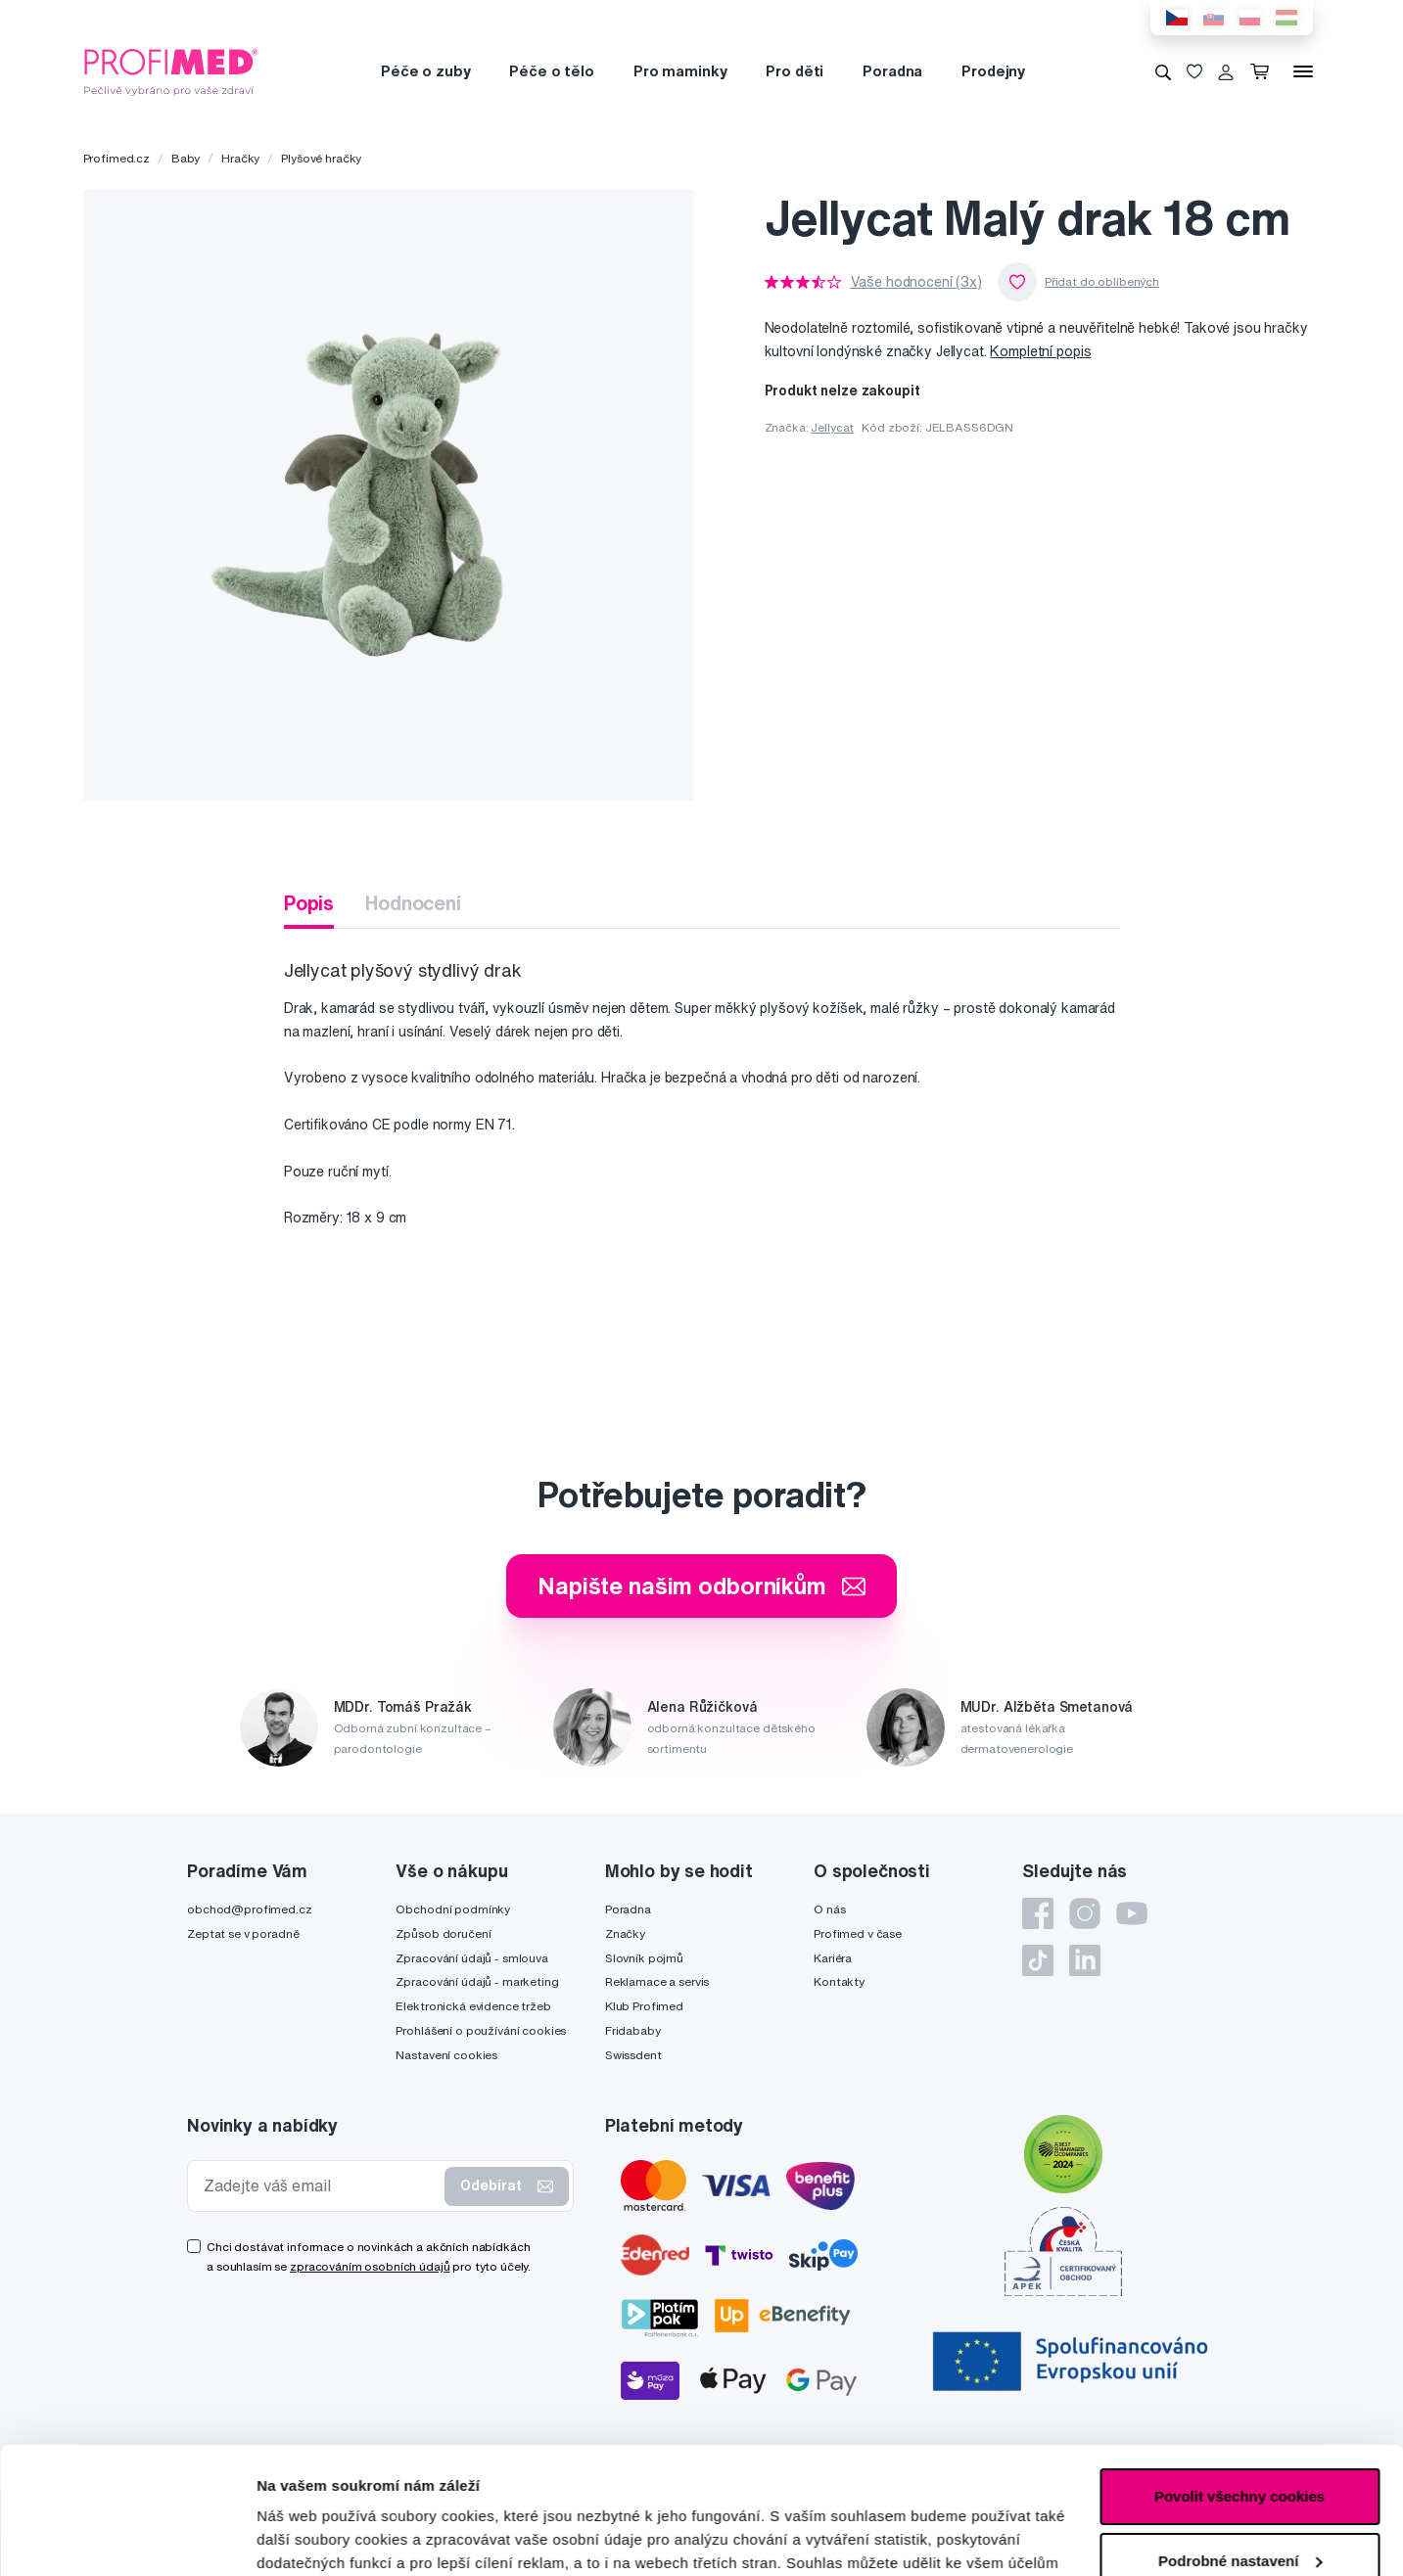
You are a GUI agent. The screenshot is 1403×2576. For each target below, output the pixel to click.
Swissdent (633, 2054)
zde (980, 2483)
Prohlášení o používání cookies (481, 2030)
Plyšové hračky (321, 158)
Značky (625, 1933)
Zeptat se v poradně (243, 1933)
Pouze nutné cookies (1239, 2498)
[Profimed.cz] (171, 70)
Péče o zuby (425, 71)
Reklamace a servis (657, 1981)
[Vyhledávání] (1163, 71)
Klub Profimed (644, 2006)
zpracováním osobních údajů (369, 2266)
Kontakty (839, 1981)
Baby (185, 158)
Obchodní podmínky (453, 1909)
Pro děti (794, 71)
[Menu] (1303, 71)
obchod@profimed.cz (249, 1909)
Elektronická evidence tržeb (473, 2006)
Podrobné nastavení (327, 2537)
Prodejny (993, 71)
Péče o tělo (551, 71)
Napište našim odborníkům (701, 1585)
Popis (309, 903)
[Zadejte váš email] (320, 2186)
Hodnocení (413, 903)
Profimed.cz (116, 158)
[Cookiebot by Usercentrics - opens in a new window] (126, 2538)
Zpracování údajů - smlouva (471, 1958)
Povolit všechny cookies (1239, 2370)
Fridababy (633, 2030)
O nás (829, 1909)
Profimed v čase (858, 1933)
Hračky (240, 158)
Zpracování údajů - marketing (477, 1981)
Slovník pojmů (644, 1958)
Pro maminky (679, 71)
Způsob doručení (443, 1933)
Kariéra (833, 1958)
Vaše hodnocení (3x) (916, 282)
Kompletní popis (1040, 351)
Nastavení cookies (446, 2054)
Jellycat (832, 427)
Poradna (892, 71)
